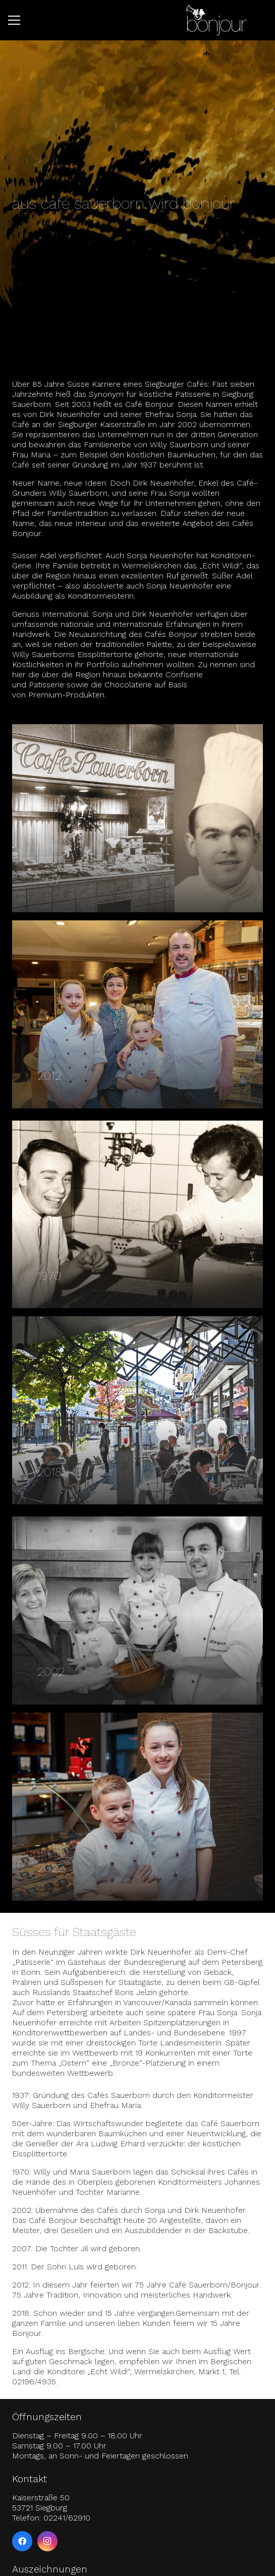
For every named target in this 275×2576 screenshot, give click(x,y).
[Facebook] (22, 2541)
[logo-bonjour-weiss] (216, 20)
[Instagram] (47, 2541)
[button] (14, 20)
